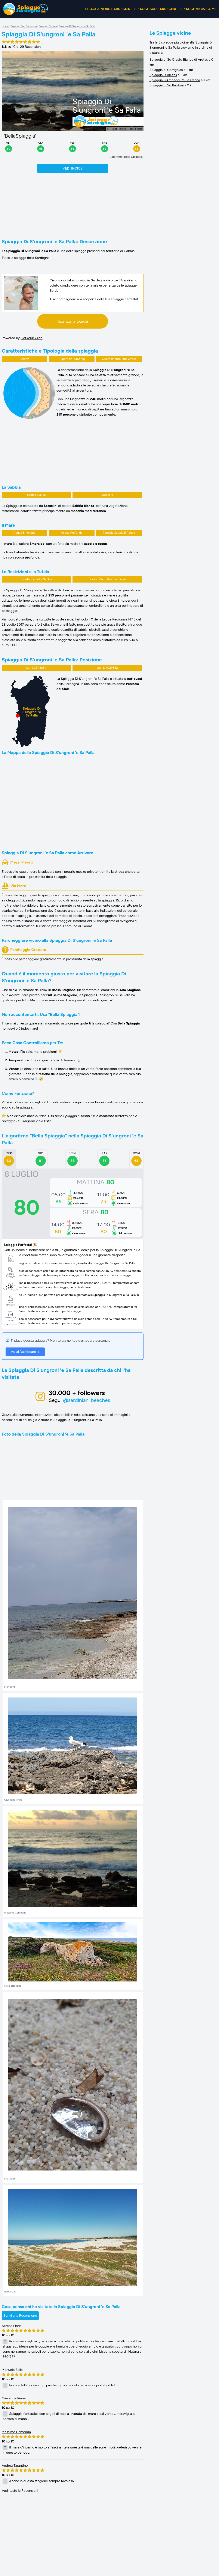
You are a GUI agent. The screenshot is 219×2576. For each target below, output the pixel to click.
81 (41, 1161)
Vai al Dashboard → (25, 1352)
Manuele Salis (12, 2370)
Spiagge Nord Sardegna (107, 9)
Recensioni (33, 47)
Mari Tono (10, 1686)
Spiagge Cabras (48, 26)
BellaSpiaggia (10, 1287)
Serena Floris (11, 2326)
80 (9, 1161)
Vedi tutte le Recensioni (20, 2491)
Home (10, 1258)
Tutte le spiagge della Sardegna (25, 258)
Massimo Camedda (129, 129)
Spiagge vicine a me (198, 9)
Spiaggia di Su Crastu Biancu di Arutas (178, 59)
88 (73, 1161)
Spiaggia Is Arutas (163, 75)
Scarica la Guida (72, 321)
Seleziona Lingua (10, 1316)
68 (136, 1161)
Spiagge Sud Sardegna (155, 9)
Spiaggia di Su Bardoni (166, 85)
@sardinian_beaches (86, 1400)
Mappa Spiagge (10, 1301)
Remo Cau (10, 2291)
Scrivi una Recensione (20, 2315)
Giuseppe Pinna (13, 1799)
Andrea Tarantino (15, 2465)
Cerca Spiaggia (10, 1272)
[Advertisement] (72, 203)
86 (104, 1161)
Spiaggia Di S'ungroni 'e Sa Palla (77, 26)
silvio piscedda (12, 1985)
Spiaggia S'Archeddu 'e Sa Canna (174, 80)
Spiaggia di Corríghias (166, 70)
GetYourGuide (31, 338)
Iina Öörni (9, 2178)
